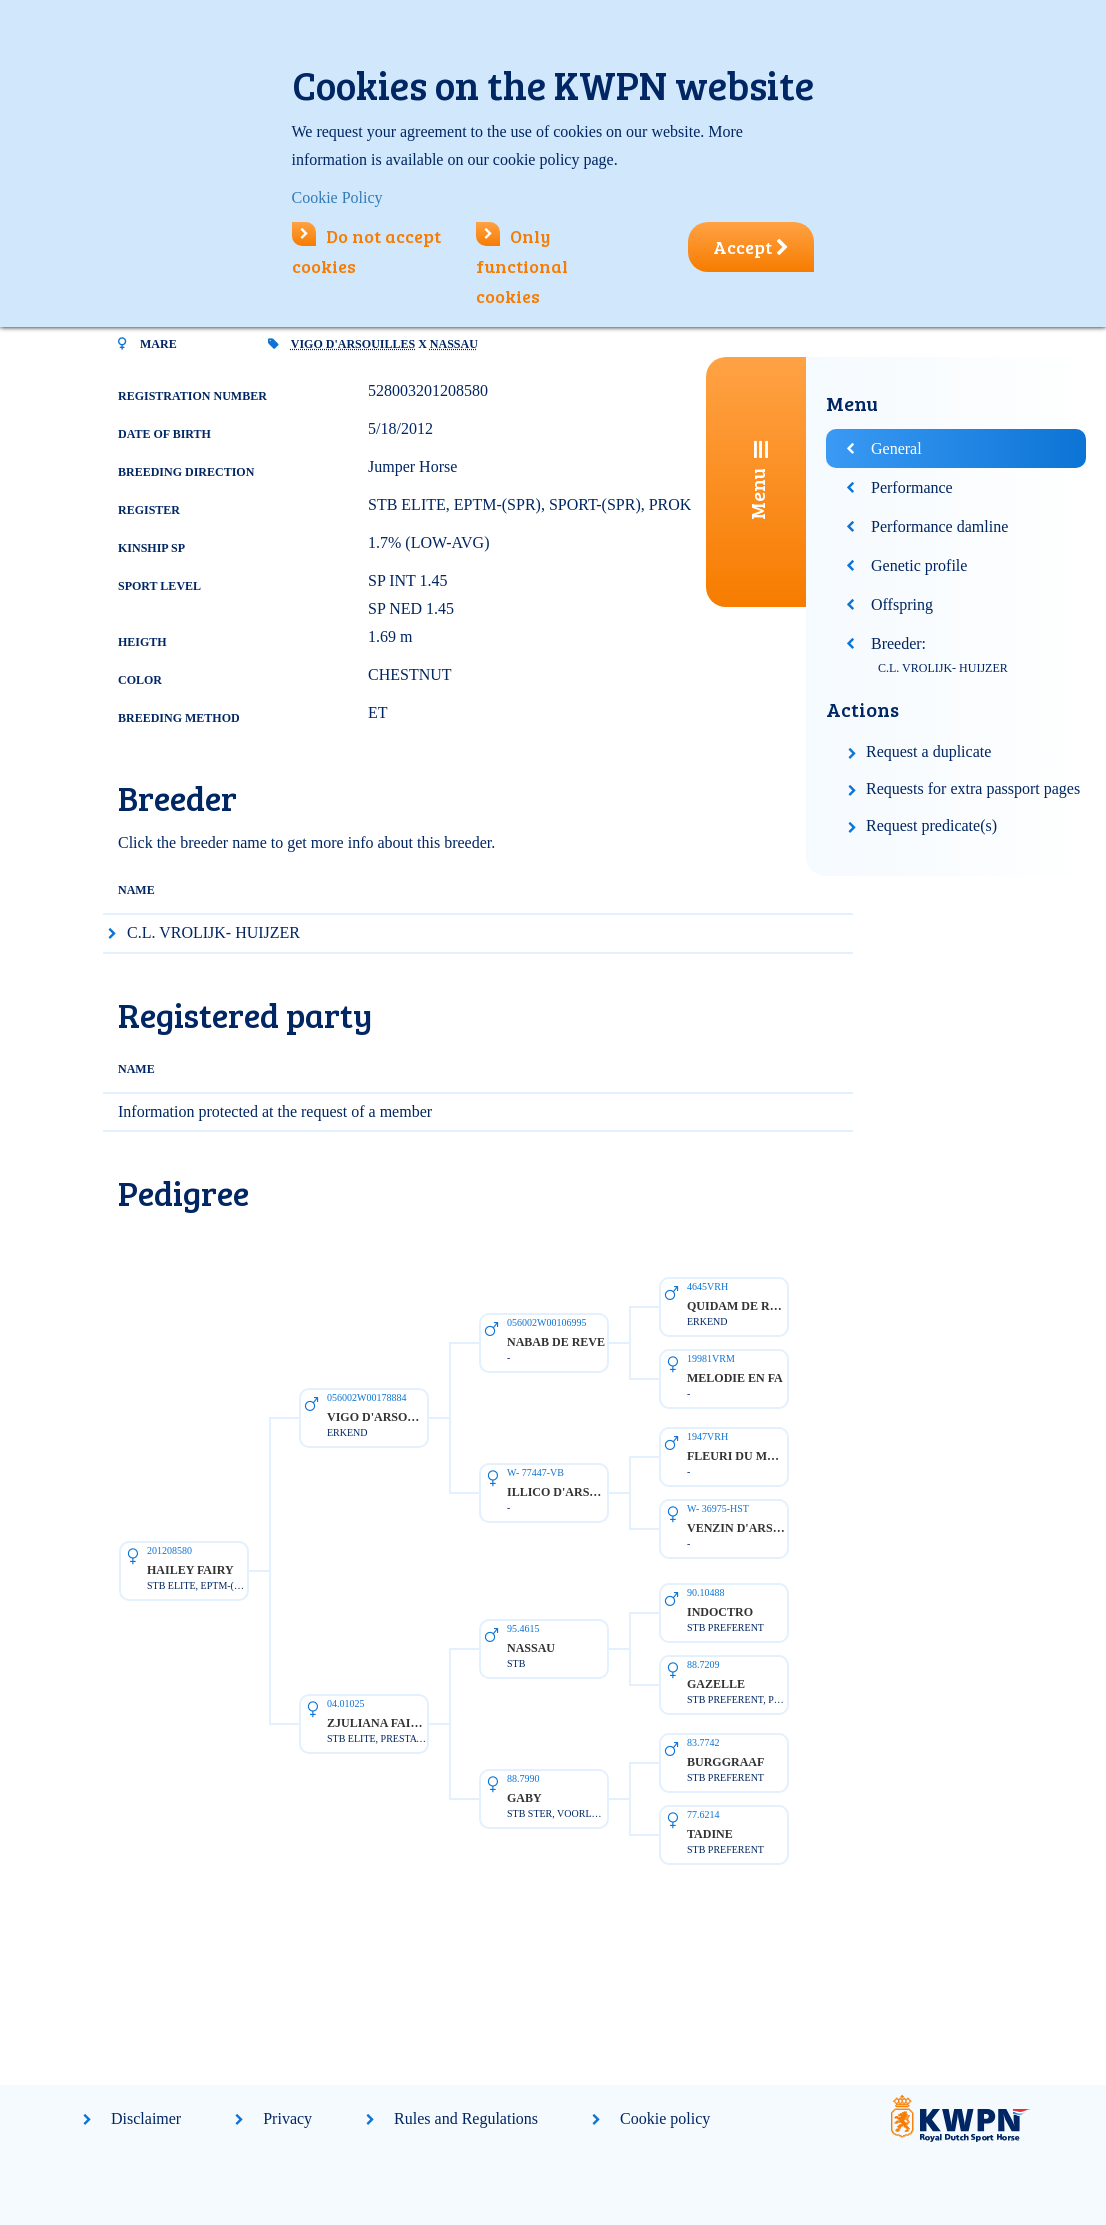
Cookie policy (665, 2118)
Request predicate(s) (931, 825)
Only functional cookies (522, 266)
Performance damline (939, 526)
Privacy (287, 2118)
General (896, 448)
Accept (751, 247)
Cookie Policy (337, 197)
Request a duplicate (928, 751)
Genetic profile (919, 565)
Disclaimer (146, 2118)
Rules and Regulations (466, 2118)
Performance (912, 487)
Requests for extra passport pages (973, 788)
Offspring (902, 604)
